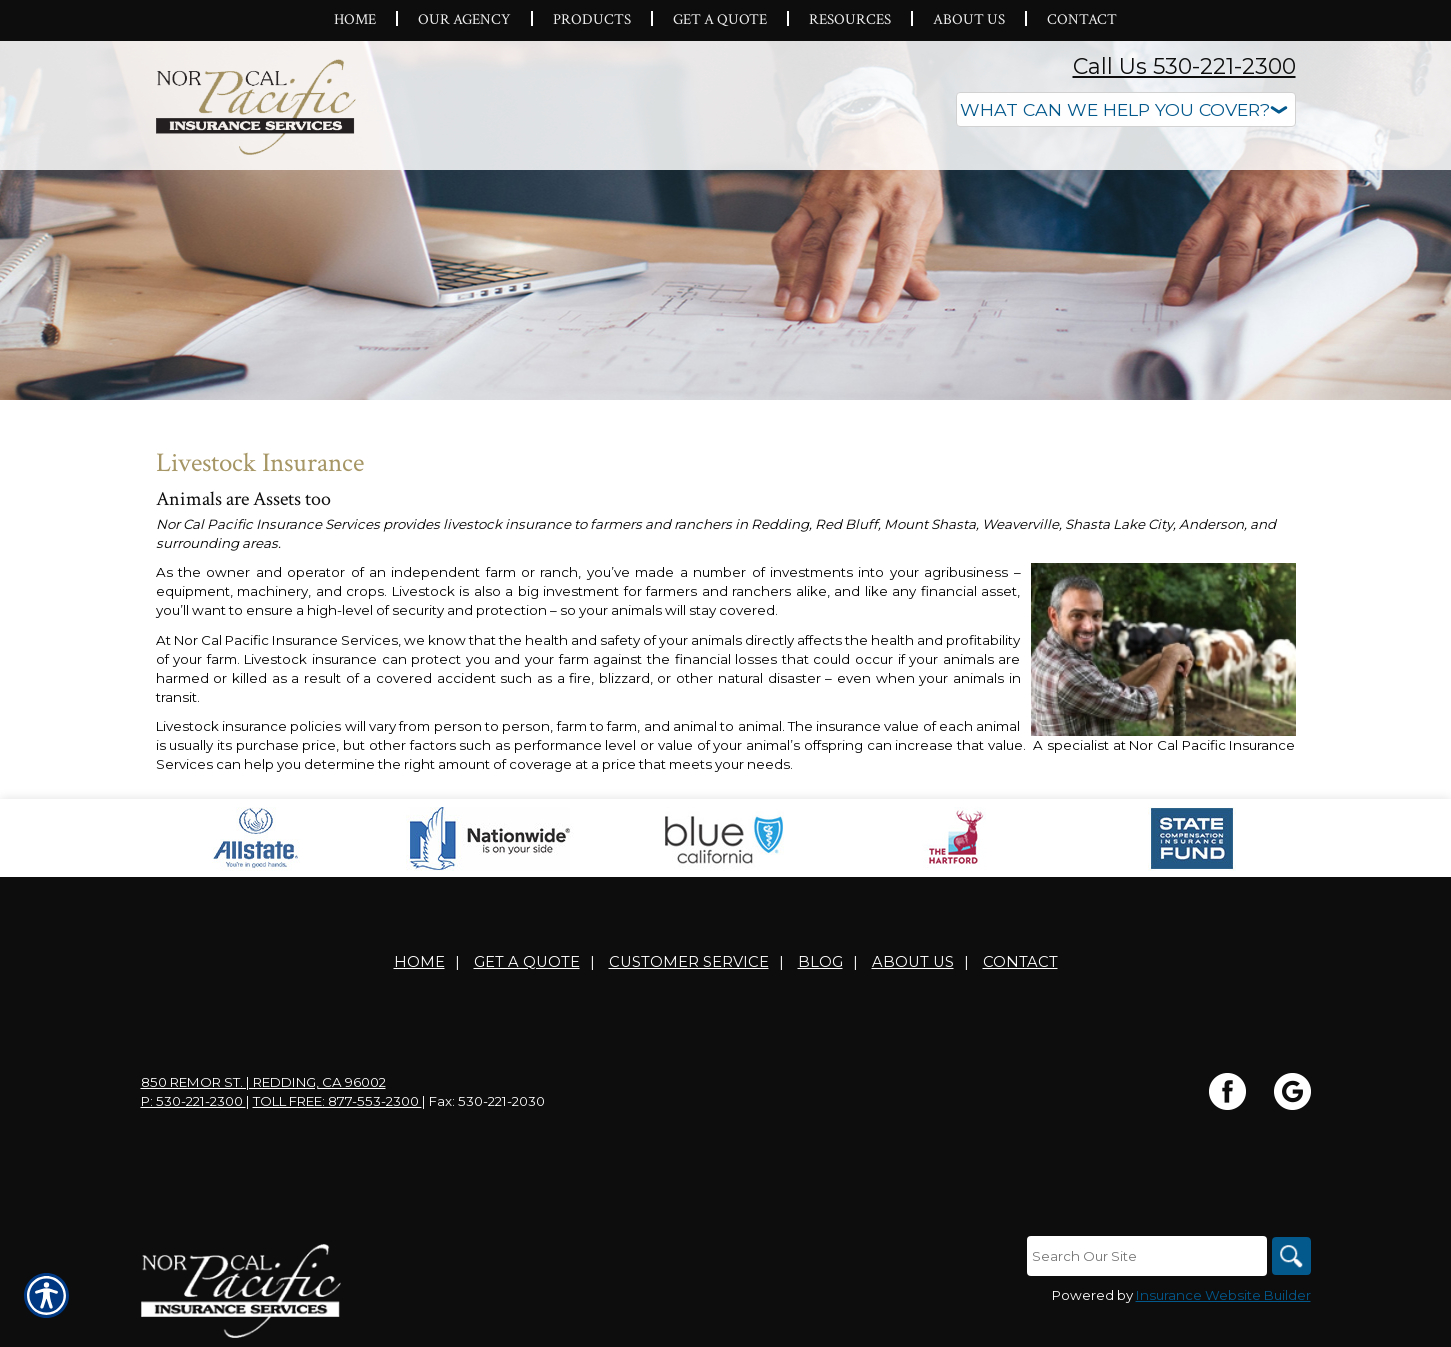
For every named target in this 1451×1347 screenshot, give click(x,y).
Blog (820, 962)
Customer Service (689, 962)
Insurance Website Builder (1223, 1295)
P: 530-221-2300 (193, 1101)
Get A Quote (527, 962)
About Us (913, 962)
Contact (1020, 962)
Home (419, 962)
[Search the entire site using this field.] (1146, 1256)
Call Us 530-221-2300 (1184, 66)
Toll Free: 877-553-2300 (337, 1101)
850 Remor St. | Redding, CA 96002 (263, 1082)
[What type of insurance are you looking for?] (1126, 109)
